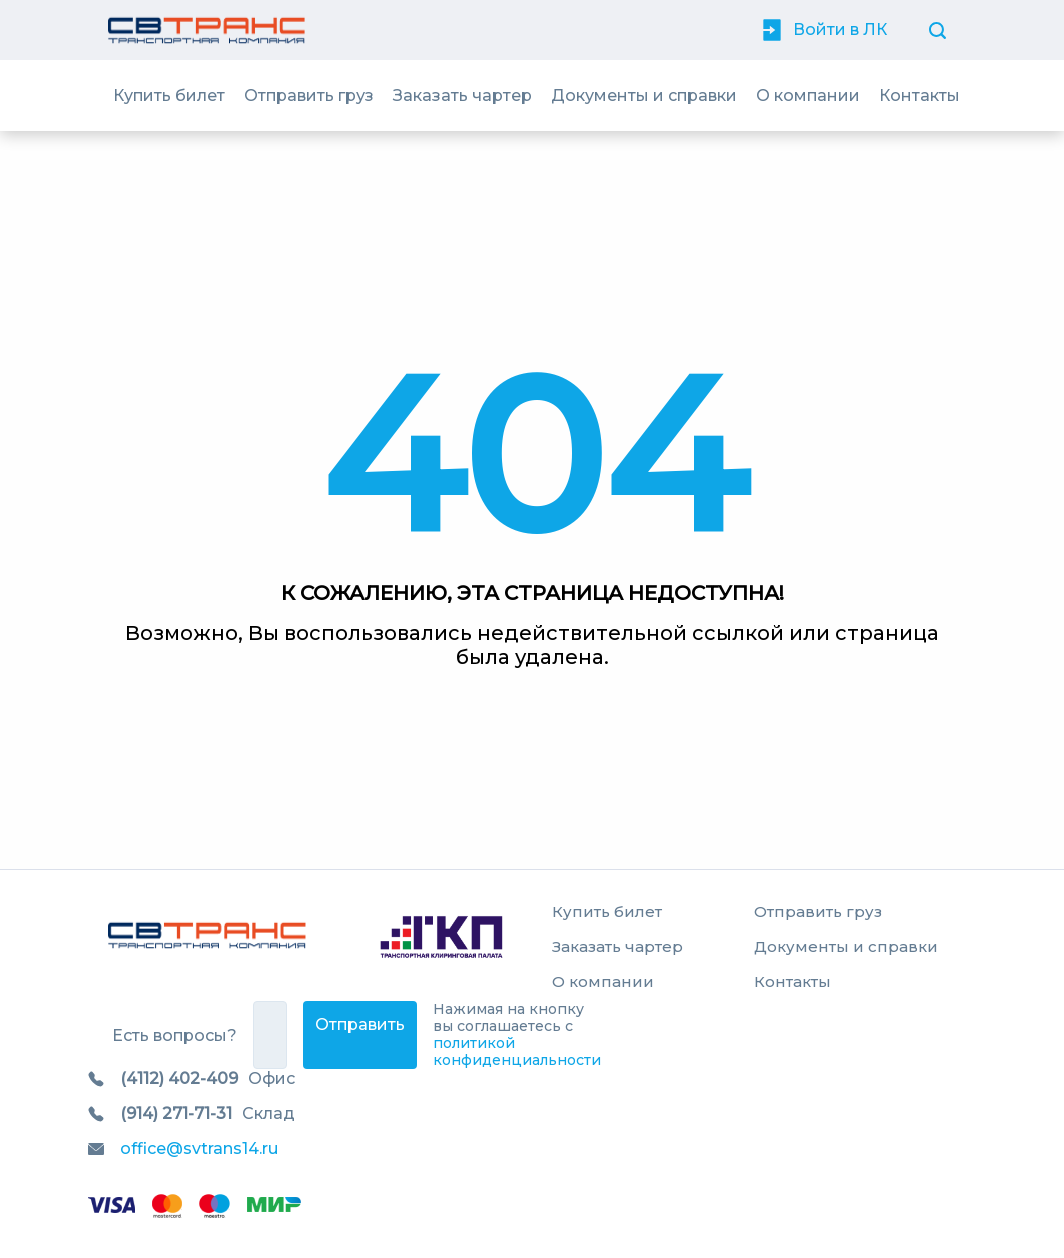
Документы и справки (644, 95)
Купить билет (169, 95)
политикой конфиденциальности (517, 1052)
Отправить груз (309, 95)
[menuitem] (169, 95)
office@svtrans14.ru (199, 1148)
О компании (808, 95)
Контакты (919, 95)
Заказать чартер (462, 95)
